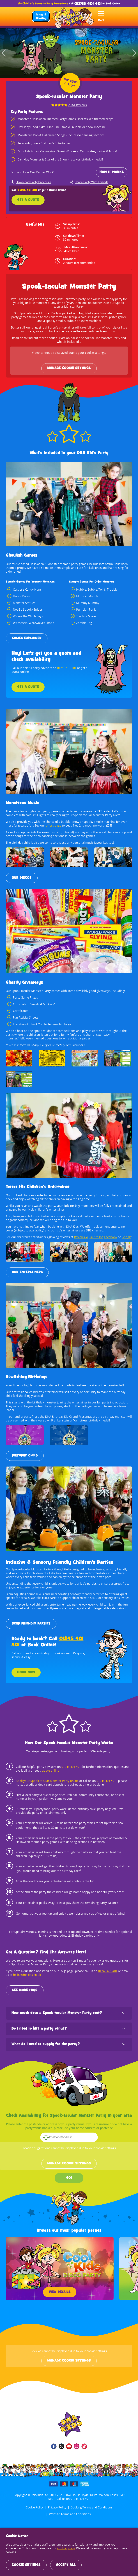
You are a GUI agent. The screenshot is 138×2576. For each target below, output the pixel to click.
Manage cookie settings (69, 368)
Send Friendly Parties (31, 1624)
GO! (69, 2178)
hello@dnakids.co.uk (26, 1975)
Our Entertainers (27, 1272)
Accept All (66, 2565)
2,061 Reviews (77, 105)
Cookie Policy (35, 2507)
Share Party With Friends (91, 182)
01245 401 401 (88, 3)
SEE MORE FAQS (25, 1990)
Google (124, 1237)
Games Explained (27, 638)
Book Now (26, 1672)
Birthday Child (25, 1456)
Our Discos (22, 878)
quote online (50, 1771)
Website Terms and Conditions (69, 2514)
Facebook (109, 1237)
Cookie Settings (26, 2565)
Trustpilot (94, 1237)
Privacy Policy (57, 2507)
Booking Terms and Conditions (91, 2507)
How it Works (112, 172)
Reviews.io (80, 1237)
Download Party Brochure (33, 182)
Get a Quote (28, 200)
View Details (60, 2292)
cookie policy (49, 2552)
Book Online (113, 3)
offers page (52, 825)
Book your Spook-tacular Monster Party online (46, 1781)
